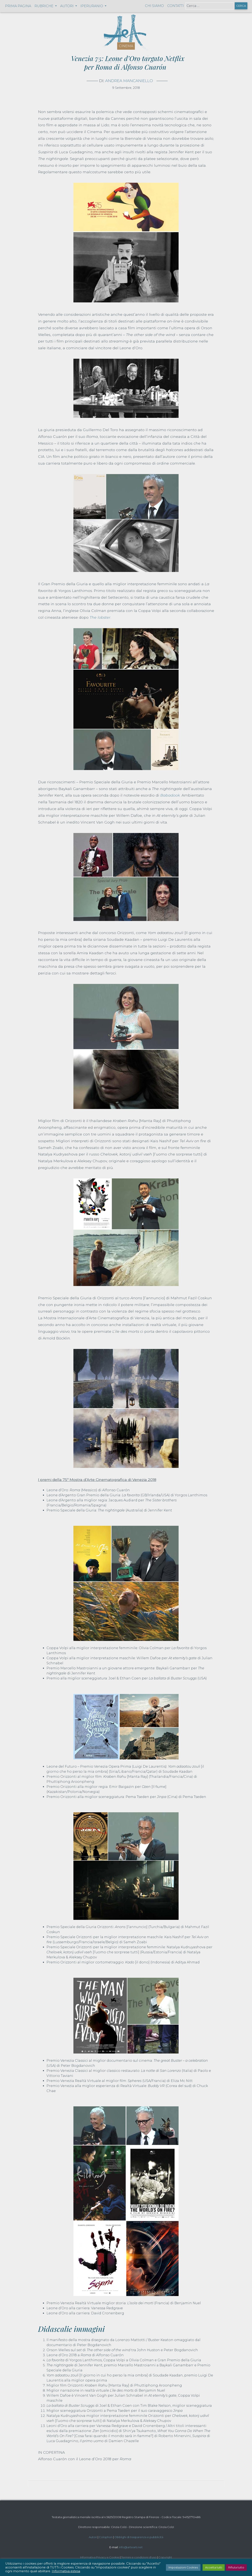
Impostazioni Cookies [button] (183, 2567)
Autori (93, 2537)
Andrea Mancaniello (129, 80)
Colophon (106, 2537)
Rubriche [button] (44, 6)
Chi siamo (154, 6)
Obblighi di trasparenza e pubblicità (138, 2537)
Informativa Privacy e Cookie (99, 2557)
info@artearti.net (131, 2547)
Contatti (175, 6)
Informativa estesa (66, 2571)
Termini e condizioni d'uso (139, 2557)
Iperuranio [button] (92, 6)
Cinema (126, 46)
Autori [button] (67, 6)
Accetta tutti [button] (213, 2567)
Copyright (165, 2557)
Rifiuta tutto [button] (236, 2567)
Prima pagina (18, 6)
